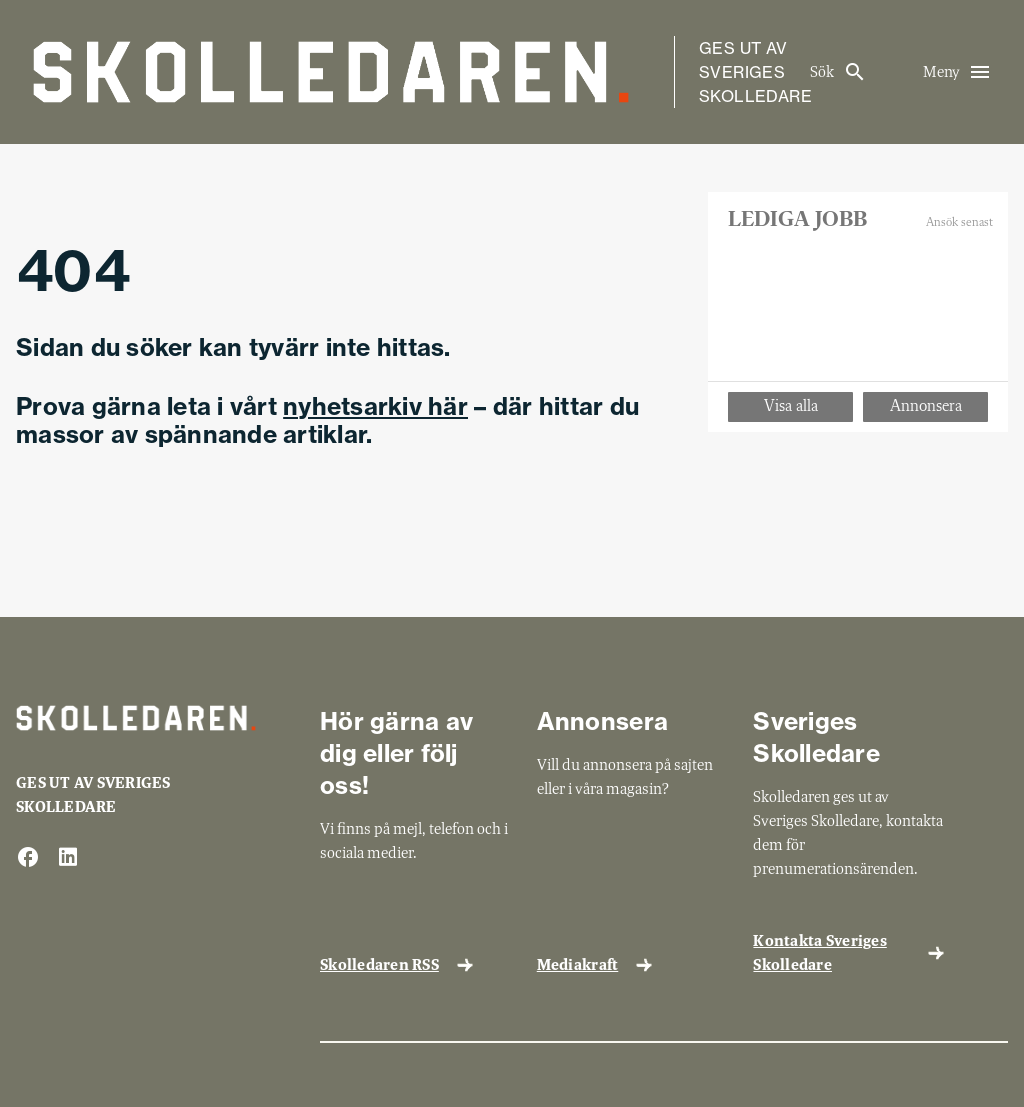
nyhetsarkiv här (375, 406)
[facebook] (28, 858)
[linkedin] (68, 858)
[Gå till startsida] (331, 72)
